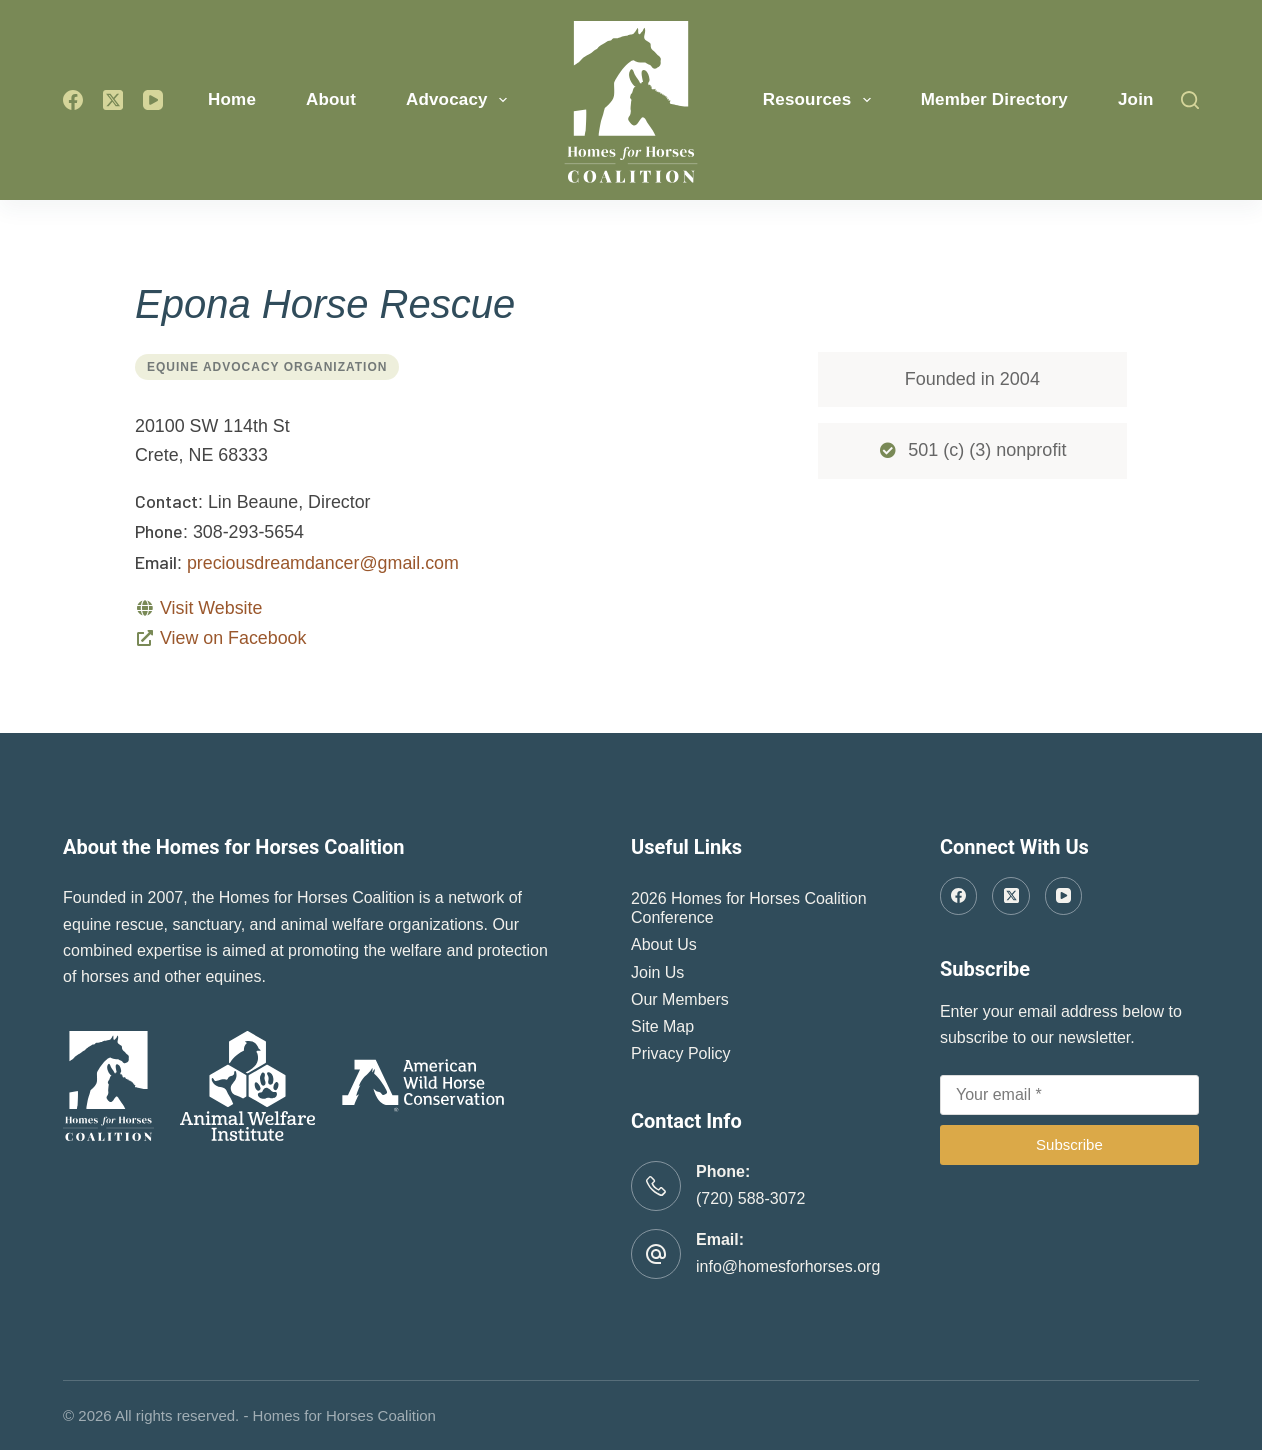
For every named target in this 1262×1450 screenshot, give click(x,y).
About (331, 99)
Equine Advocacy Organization (267, 367)
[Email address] (1069, 1095)
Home (232, 99)
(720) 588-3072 (750, 1198)
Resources (821, 100)
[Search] (1190, 100)
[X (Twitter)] (113, 100)
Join (1136, 99)
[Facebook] (73, 100)
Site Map (662, 1026)
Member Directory (994, 99)
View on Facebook (233, 638)
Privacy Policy (681, 1053)
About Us (664, 944)
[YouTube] (153, 100)
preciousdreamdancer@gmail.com (323, 563)
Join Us (657, 972)
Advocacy (460, 100)
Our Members (680, 999)
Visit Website (211, 608)
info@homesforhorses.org (788, 1266)
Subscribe (1069, 1144)
